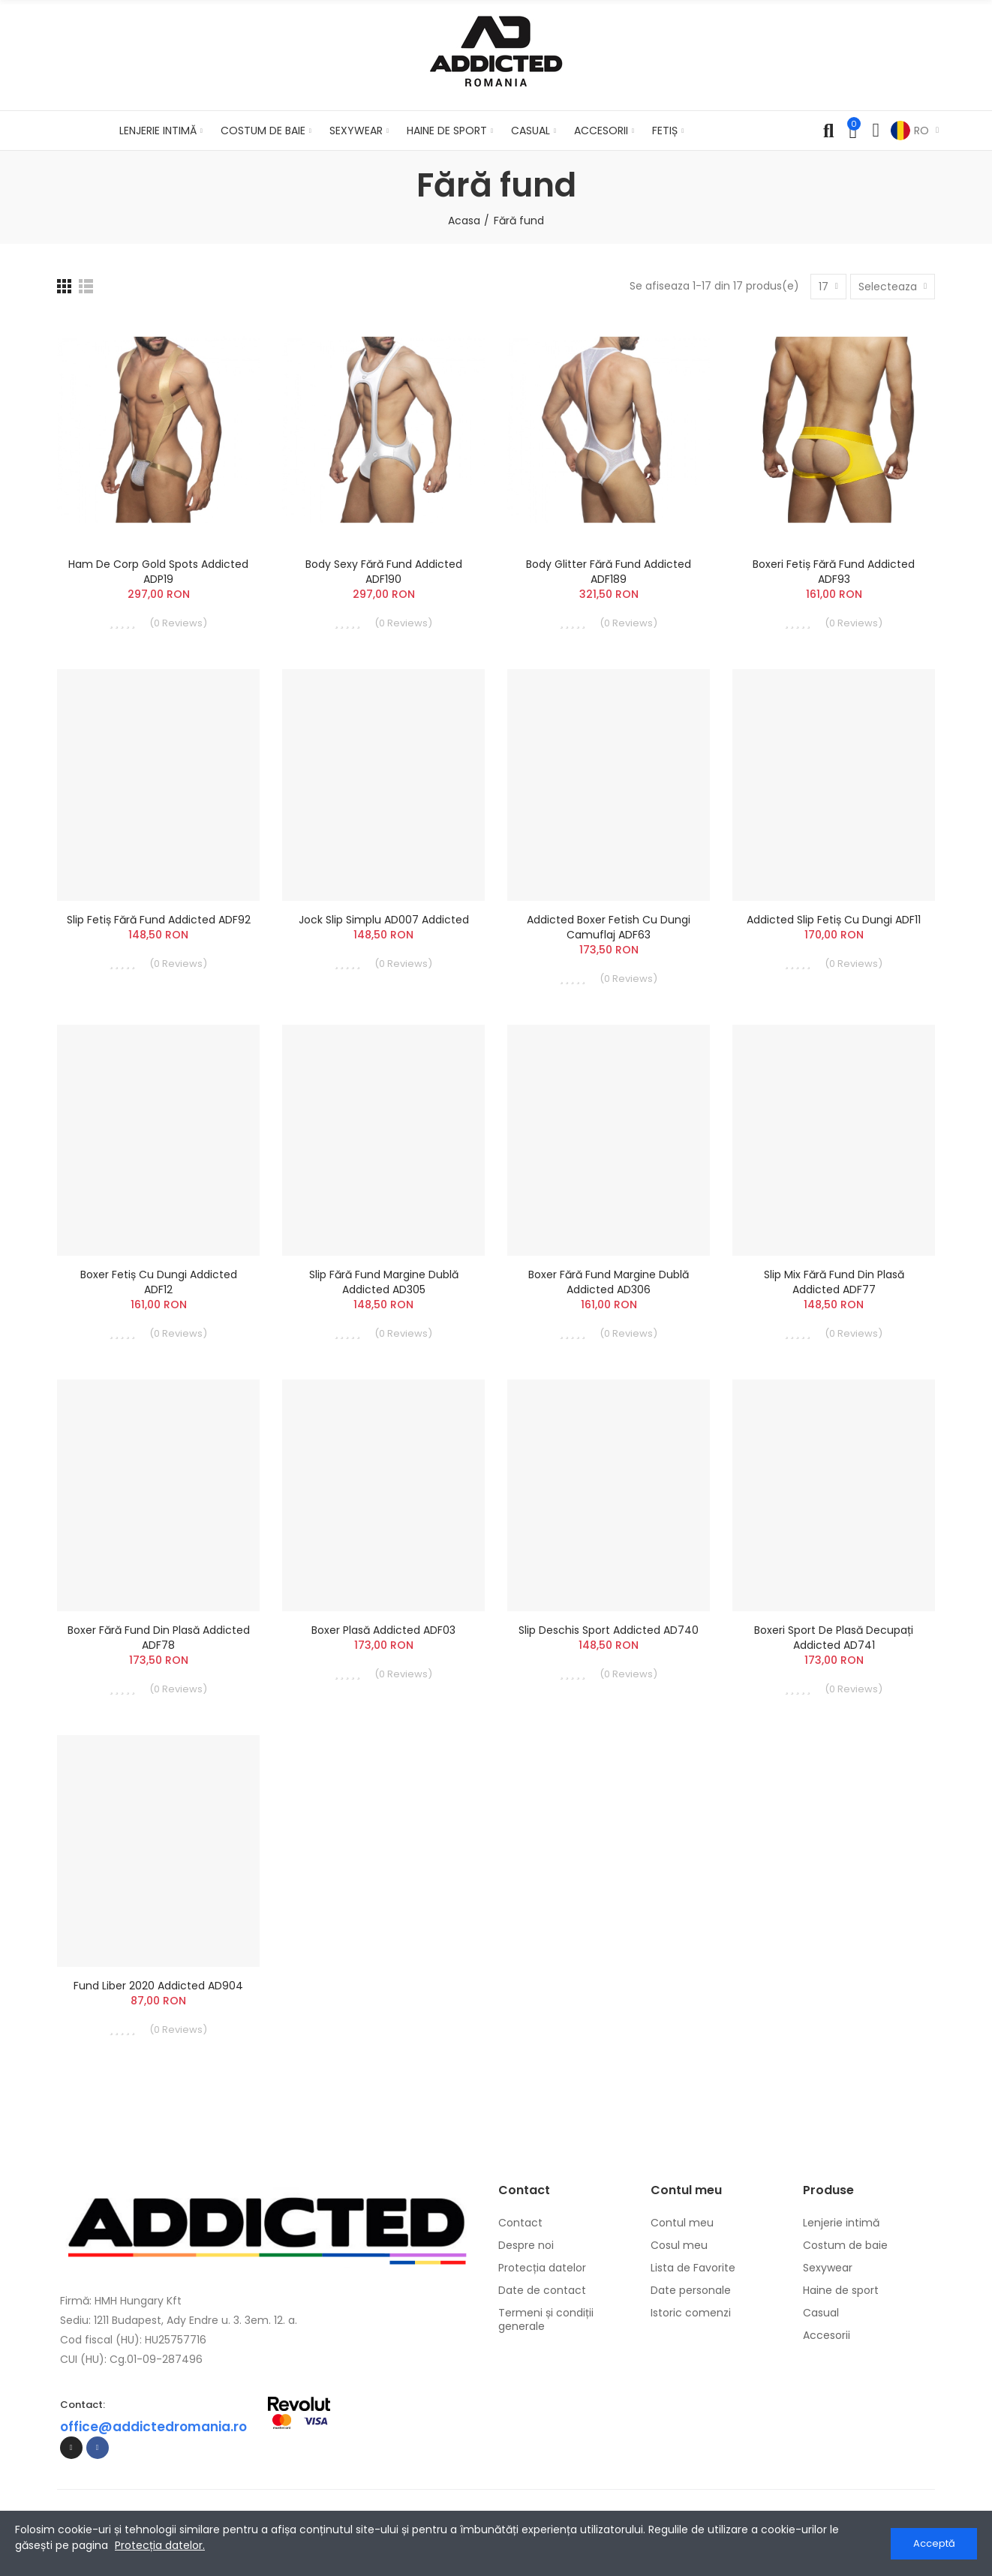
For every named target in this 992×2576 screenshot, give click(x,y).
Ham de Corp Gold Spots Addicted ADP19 (158, 572)
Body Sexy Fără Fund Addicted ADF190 (383, 572)
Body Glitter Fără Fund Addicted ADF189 (608, 572)
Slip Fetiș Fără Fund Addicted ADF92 (159, 919)
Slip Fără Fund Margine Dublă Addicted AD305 (383, 1282)
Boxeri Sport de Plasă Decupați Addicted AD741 (833, 1638)
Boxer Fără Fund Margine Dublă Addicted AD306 (608, 1282)
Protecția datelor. (160, 2545)
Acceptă (934, 2543)
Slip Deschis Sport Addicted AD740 (609, 1630)
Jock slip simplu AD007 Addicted (384, 919)
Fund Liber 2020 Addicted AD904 (158, 1985)
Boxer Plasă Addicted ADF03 (383, 1630)
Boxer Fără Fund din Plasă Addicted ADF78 (159, 1638)
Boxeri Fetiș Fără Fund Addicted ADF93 (834, 572)
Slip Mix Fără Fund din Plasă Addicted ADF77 (834, 1282)
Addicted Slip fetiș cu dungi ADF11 (834, 919)
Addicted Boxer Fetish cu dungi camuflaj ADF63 (608, 927)
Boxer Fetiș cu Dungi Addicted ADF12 (158, 1282)
